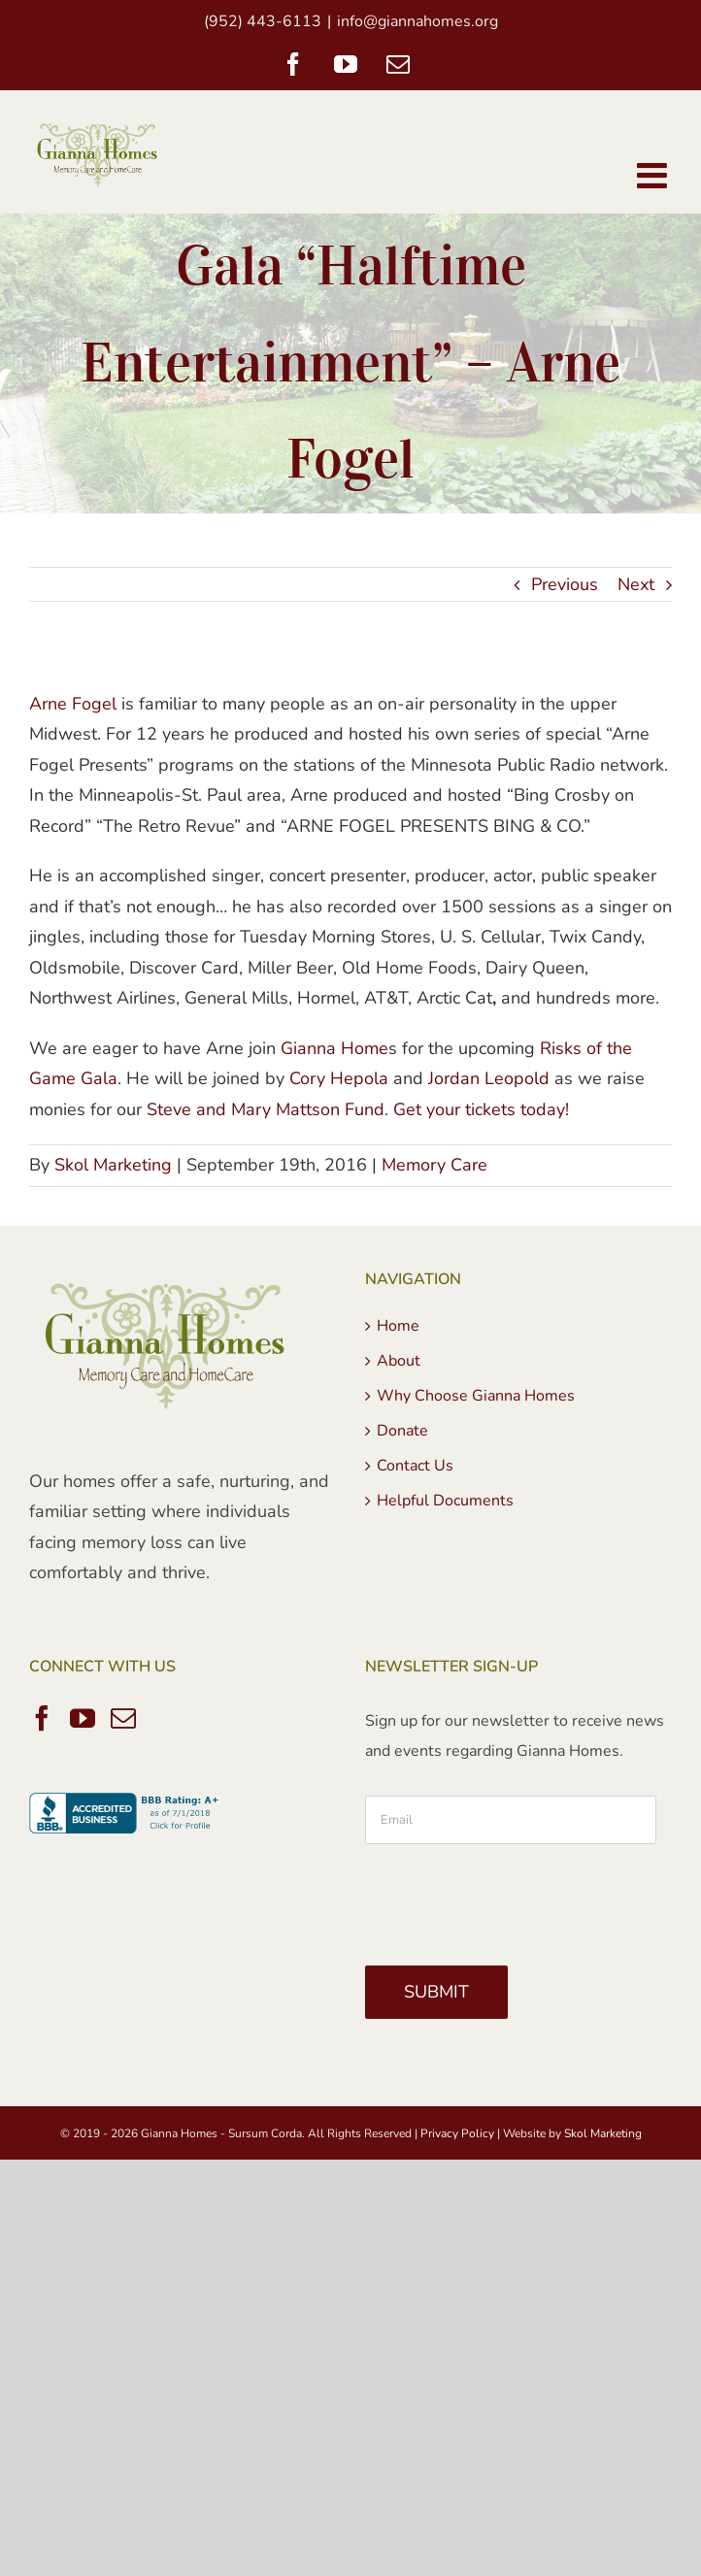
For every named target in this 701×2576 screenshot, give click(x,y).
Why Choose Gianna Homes (476, 1396)
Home (398, 1326)
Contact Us (415, 1465)
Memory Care (434, 1164)
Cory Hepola (338, 1078)
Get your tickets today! (481, 1109)
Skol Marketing (113, 1164)
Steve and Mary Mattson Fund (265, 1109)
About (398, 1361)
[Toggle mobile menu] (654, 175)
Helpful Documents (445, 1500)
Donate (402, 1430)
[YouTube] (82, 1718)
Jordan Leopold (489, 1078)
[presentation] (512, 1897)
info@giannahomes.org (417, 21)
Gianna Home (334, 1048)
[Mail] (123, 1718)
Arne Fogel (73, 703)
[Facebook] (41, 1718)
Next (636, 584)
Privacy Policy (457, 2133)
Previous (564, 584)
